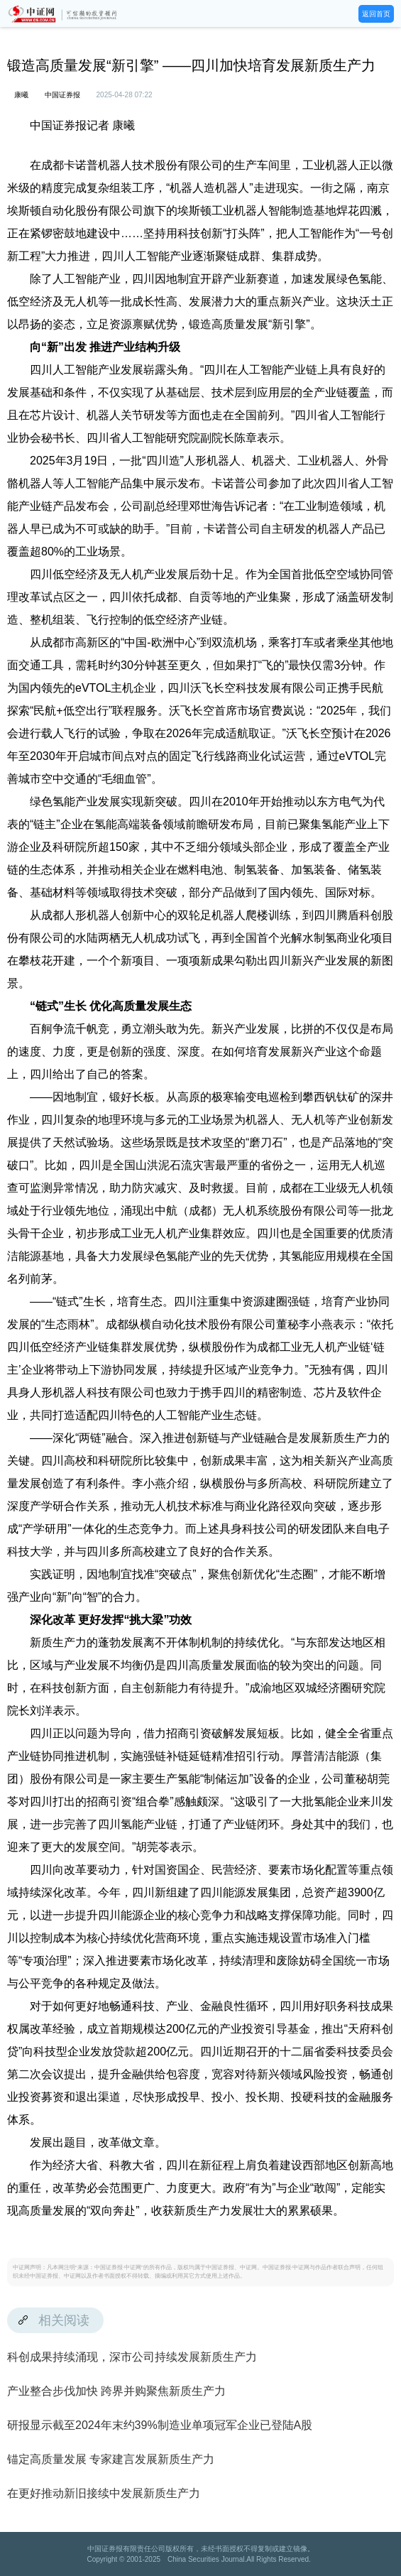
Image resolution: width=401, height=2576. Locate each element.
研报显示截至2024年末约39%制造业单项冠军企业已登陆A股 (159, 2425)
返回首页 (376, 14)
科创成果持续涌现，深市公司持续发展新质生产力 (132, 2357)
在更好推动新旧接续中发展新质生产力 (103, 2493)
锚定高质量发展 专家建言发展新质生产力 (110, 2459)
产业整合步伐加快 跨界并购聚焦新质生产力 (116, 2391)
